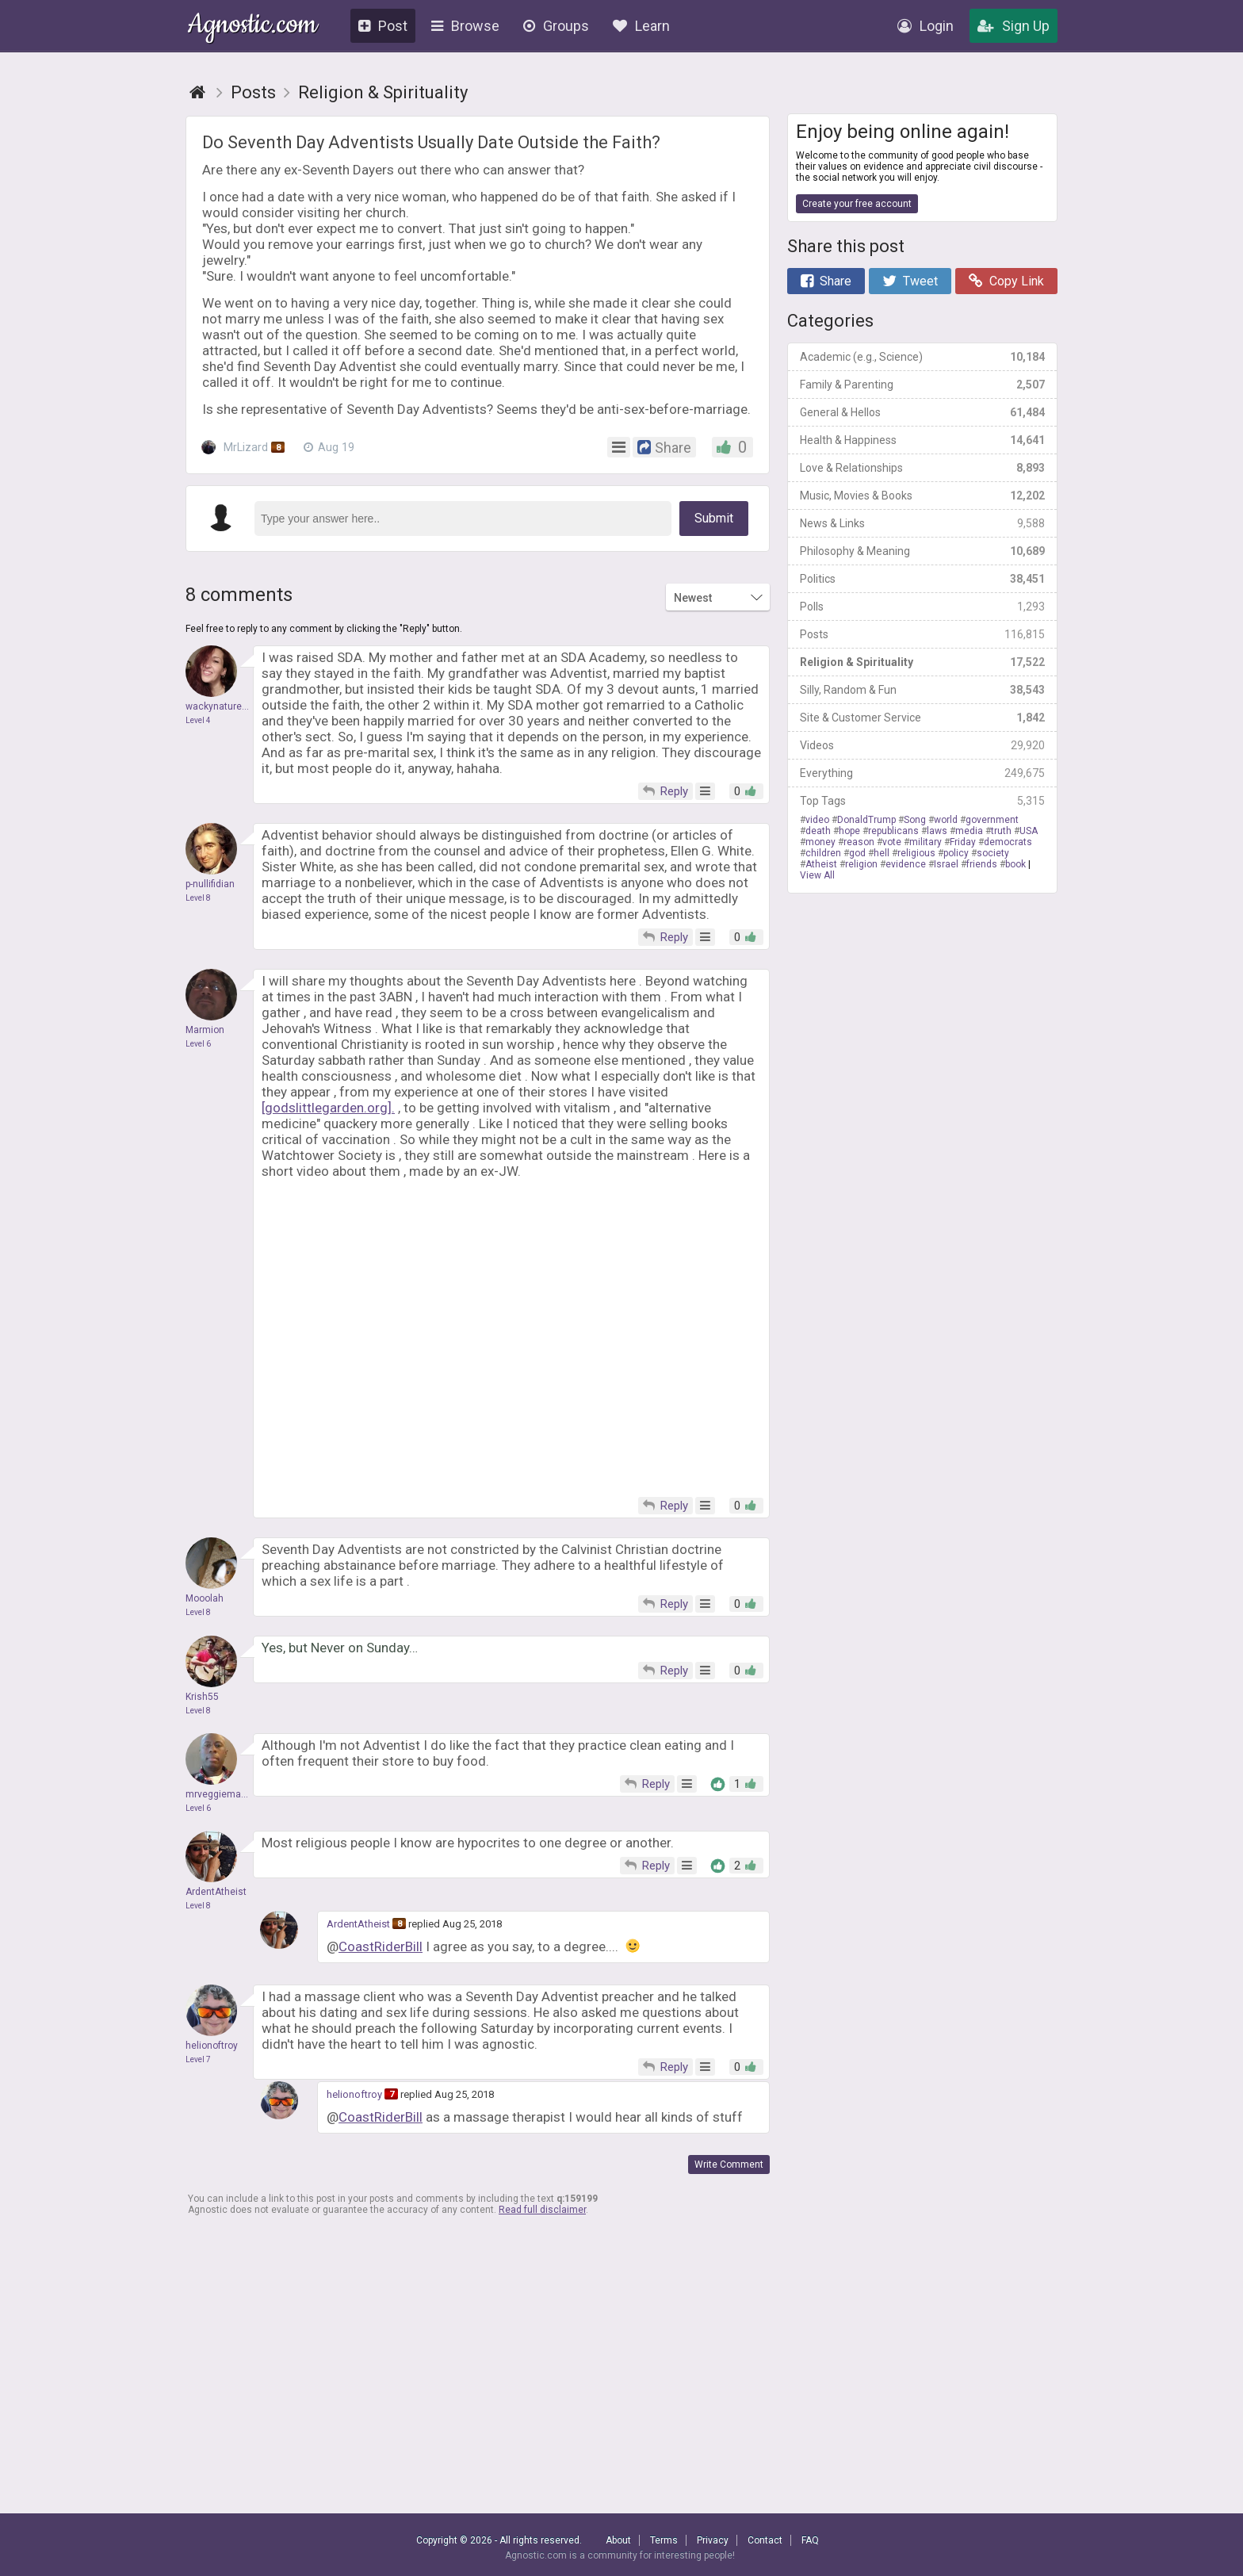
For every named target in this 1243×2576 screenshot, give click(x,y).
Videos (922, 745)
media (969, 830)
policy (956, 853)
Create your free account (857, 203)
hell (881, 853)
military (925, 842)
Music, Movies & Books (922, 495)
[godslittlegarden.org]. (328, 1108)
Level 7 (198, 2059)
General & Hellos (922, 412)
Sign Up (1013, 25)
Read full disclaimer (542, 2209)
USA (1028, 830)
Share (826, 281)
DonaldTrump (866, 819)
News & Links (922, 523)
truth (1001, 830)
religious (916, 853)
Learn (641, 25)
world (946, 819)
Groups (556, 25)
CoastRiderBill (380, 1946)
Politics (922, 578)
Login (925, 25)
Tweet (910, 281)
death (818, 830)
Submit (713, 518)
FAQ (810, 2540)
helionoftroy (354, 2094)
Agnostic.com (252, 26)
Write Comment (728, 2164)
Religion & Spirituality (922, 662)
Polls (922, 606)
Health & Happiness (922, 440)
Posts (922, 634)
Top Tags (922, 800)
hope (849, 830)
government (992, 819)
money (820, 842)
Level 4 (198, 720)
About (618, 2540)
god (857, 853)
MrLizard (243, 447)
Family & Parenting (922, 384)
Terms (664, 2540)
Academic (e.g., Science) (922, 356)
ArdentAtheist (358, 1924)
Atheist (821, 864)
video (817, 819)
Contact (765, 2540)
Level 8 (198, 898)
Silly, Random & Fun (922, 689)
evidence (905, 864)
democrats (1008, 842)
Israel (946, 864)
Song (915, 819)
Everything (922, 773)
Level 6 (198, 1043)
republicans (893, 830)
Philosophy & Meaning (922, 551)
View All (817, 875)
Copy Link (1006, 281)
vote (891, 842)
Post (382, 25)
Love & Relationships (922, 467)
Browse (465, 25)
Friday (963, 842)
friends (981, 864)
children (823, 853)
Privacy (713, 2540)
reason (858, 842)
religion (861, 864)
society (993, 853)
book (1015, 864)
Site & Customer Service (922, 717)
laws (937, 830)
